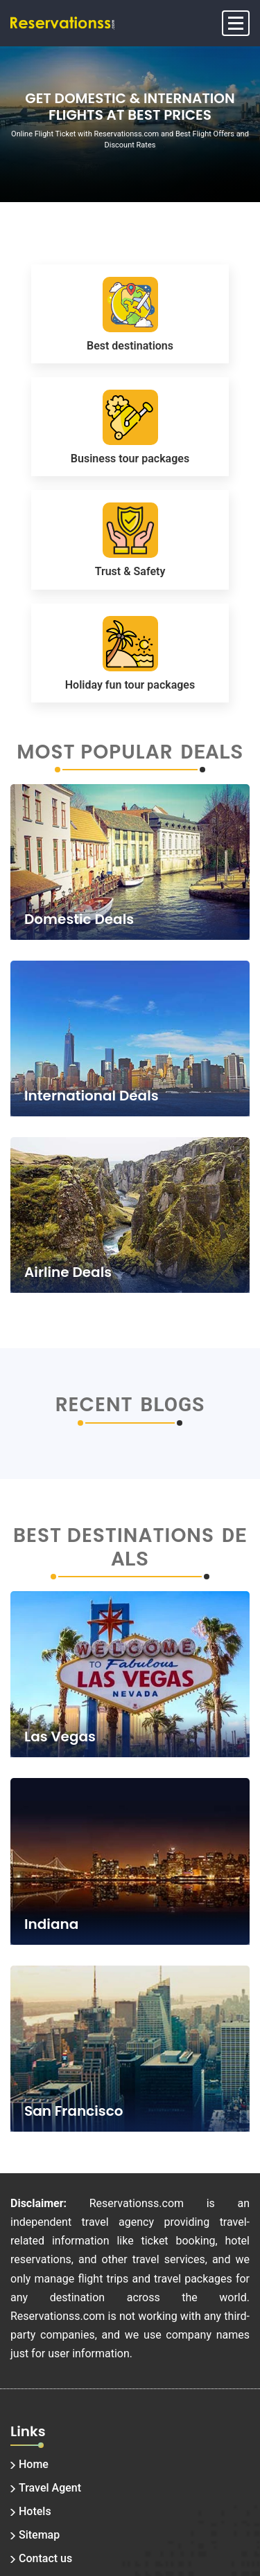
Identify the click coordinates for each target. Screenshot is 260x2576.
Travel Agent (50, 2487)
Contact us (45, 2558)
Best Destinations (113, 1536)
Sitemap (39, 2534)
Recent (94, 1405)
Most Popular (95, 752)
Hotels (35, 2511)
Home (34, 2464)
